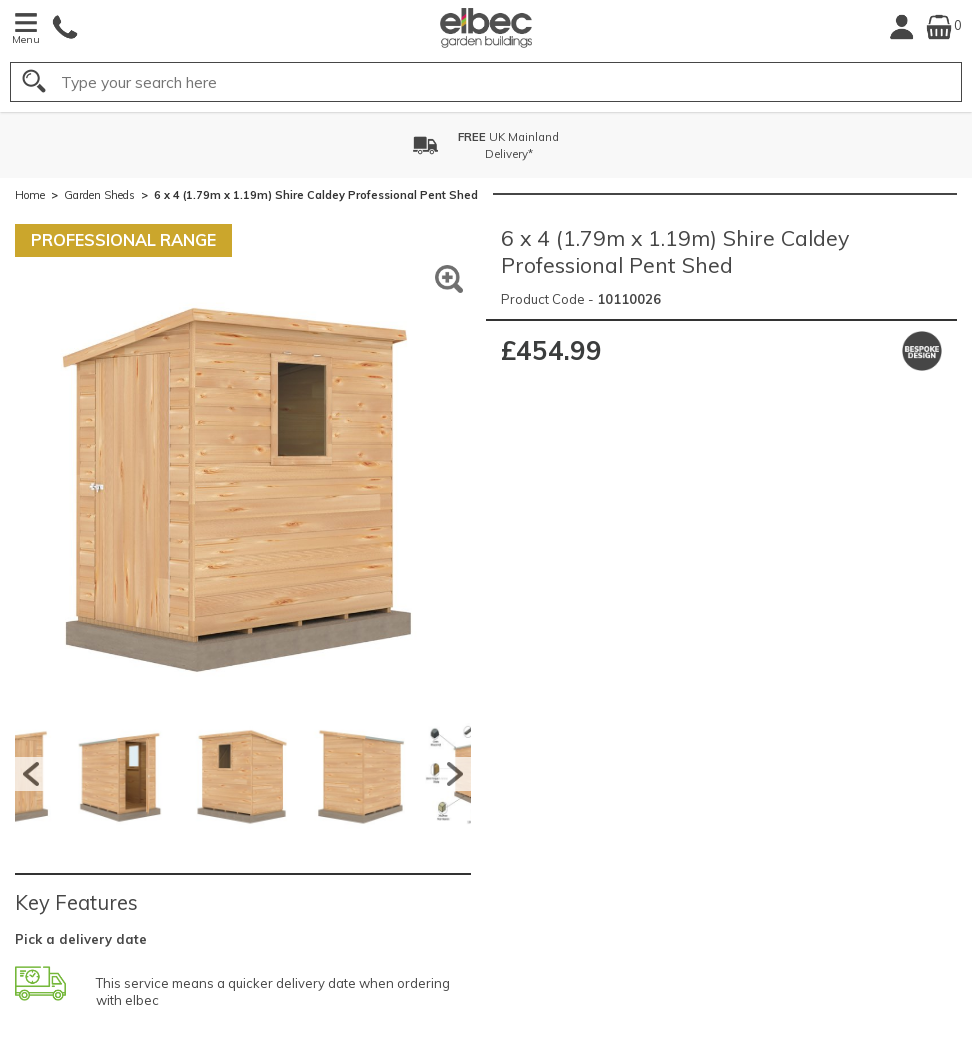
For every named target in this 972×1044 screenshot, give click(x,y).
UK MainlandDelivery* (508, 145)
